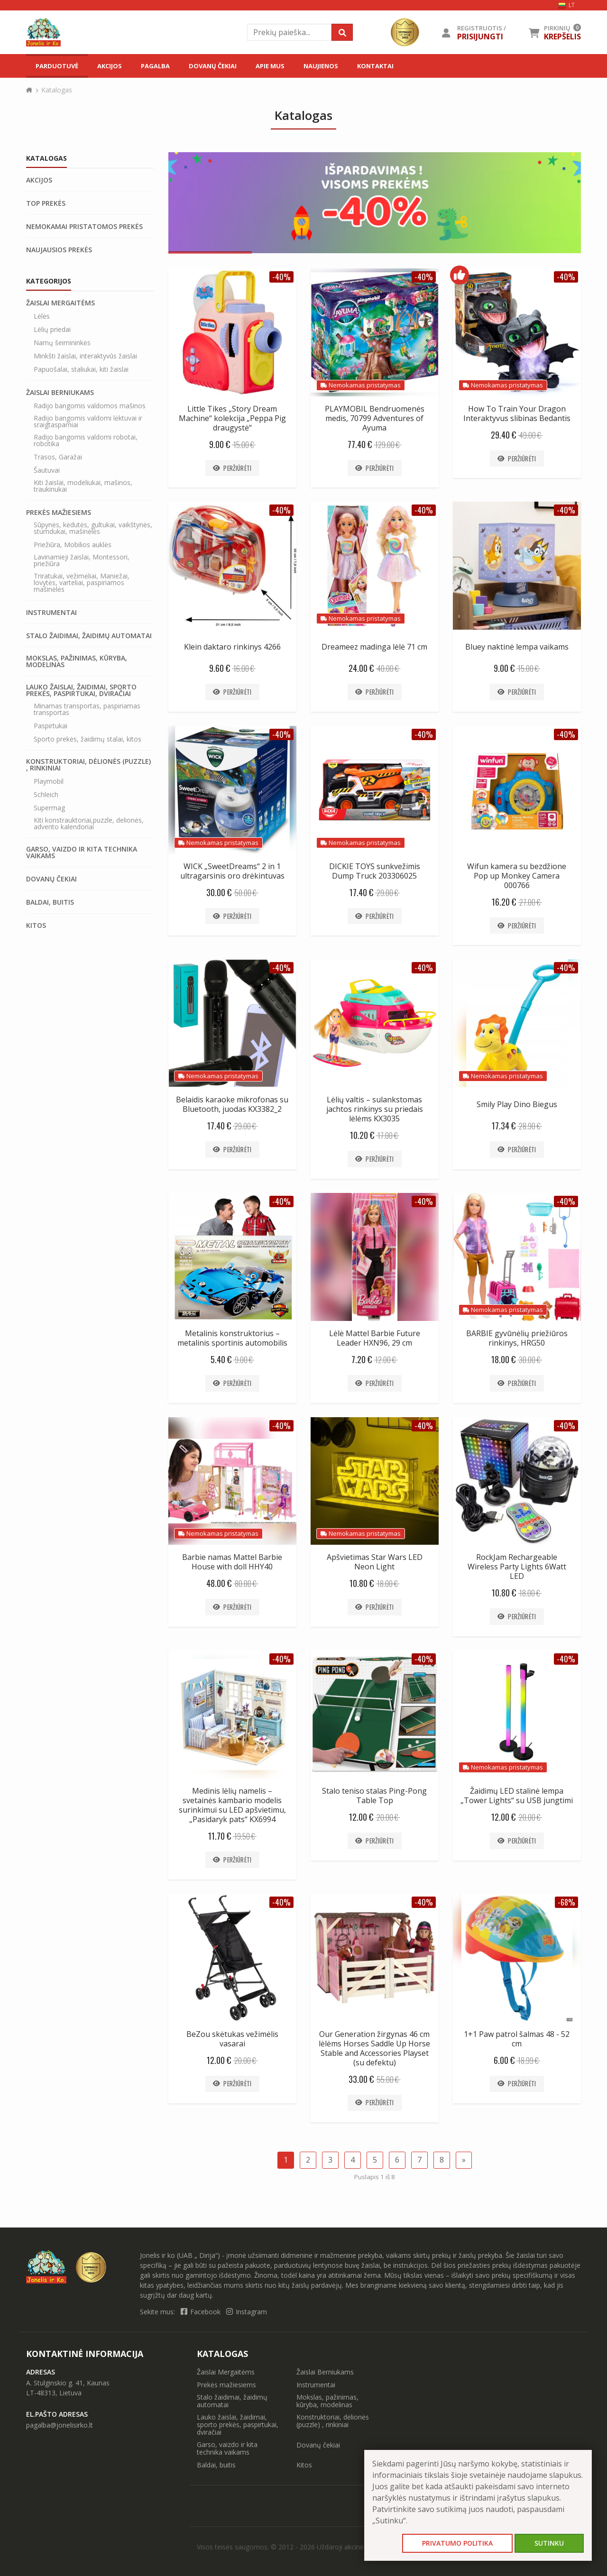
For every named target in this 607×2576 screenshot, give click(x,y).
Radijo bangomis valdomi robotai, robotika (86, 440)
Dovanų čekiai (213, 66)
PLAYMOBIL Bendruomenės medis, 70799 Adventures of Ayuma (374, 418)
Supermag (49, 808)
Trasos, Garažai (58, 457)
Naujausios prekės (59, 250)
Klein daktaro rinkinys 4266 (232, 647)
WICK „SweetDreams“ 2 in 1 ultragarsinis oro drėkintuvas (232, 871)
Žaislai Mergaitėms (60, 303)
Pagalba (155, 66)
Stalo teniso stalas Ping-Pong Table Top (374, 1795)
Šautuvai (47, 470)
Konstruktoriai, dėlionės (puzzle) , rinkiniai (88, 764)
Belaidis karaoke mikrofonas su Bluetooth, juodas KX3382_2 (232, 1104)
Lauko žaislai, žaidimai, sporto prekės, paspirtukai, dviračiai (81, 690)
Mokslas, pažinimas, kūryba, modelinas (76, 661)
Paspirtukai (50, 726)
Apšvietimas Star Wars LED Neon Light (375, 1561)
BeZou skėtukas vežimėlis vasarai (232, 2038)
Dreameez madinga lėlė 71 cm (374, 647)
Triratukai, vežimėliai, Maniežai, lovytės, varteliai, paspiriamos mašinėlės (81, 583)
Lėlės (42, 316)
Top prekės (45, 203)
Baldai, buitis (50, 902)
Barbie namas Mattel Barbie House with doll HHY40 (232, 1561)
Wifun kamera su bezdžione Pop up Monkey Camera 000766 (516, 876)
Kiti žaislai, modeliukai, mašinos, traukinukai (83, 486)
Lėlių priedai (52, 329)
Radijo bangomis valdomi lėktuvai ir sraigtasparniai (88, 421)
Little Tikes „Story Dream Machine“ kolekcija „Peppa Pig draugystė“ (232, 418)
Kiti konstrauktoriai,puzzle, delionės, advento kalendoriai (89, 823)
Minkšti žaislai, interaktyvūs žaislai (85, 356)
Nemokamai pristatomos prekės (84, 226)
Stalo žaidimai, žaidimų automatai (89, 636)
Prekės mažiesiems (58, 512)
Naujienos (321, 66)
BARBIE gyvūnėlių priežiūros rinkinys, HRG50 (517, 1338)
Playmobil (49, 781)
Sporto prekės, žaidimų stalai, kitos (87, 739)
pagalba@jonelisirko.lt (59, 2424)
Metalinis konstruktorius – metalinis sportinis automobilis (232, 1338)
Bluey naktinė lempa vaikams (517, 647)
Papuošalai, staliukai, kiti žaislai (81, 369)
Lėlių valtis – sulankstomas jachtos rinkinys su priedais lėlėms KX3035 (374, 1109)
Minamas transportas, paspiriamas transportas (87, 709)
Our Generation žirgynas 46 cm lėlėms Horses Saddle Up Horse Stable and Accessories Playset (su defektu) (374, 2048)
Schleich (46, 794)
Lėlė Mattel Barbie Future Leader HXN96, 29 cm (374, 1338)
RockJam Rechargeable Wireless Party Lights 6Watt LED (517, 1566)
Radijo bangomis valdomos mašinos (90, 406)
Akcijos (109, 66)
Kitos (36, 925)
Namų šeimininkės (62, 342)
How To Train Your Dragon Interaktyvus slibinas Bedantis (516, 413)
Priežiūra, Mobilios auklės (72, 544)
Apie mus (270, 66)
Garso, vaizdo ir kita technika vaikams (81, 852)
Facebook (201, 2311)
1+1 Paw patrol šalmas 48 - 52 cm (517, 2038)
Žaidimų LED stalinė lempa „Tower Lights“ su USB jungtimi (516, 1795)
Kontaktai (375, 66)
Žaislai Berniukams (60, 392)
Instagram (246, 2311)
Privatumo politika (457, 2543)
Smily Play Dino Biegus (517, 1104)
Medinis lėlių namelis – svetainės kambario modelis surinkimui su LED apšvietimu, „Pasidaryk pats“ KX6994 (232, 1805)
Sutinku (549, 2543)
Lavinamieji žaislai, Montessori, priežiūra (81, 560)
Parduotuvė (57, 66)
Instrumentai (51, 612)
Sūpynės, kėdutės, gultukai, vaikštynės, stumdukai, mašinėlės (93, 528)
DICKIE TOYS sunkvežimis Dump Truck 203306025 (374, 871)
